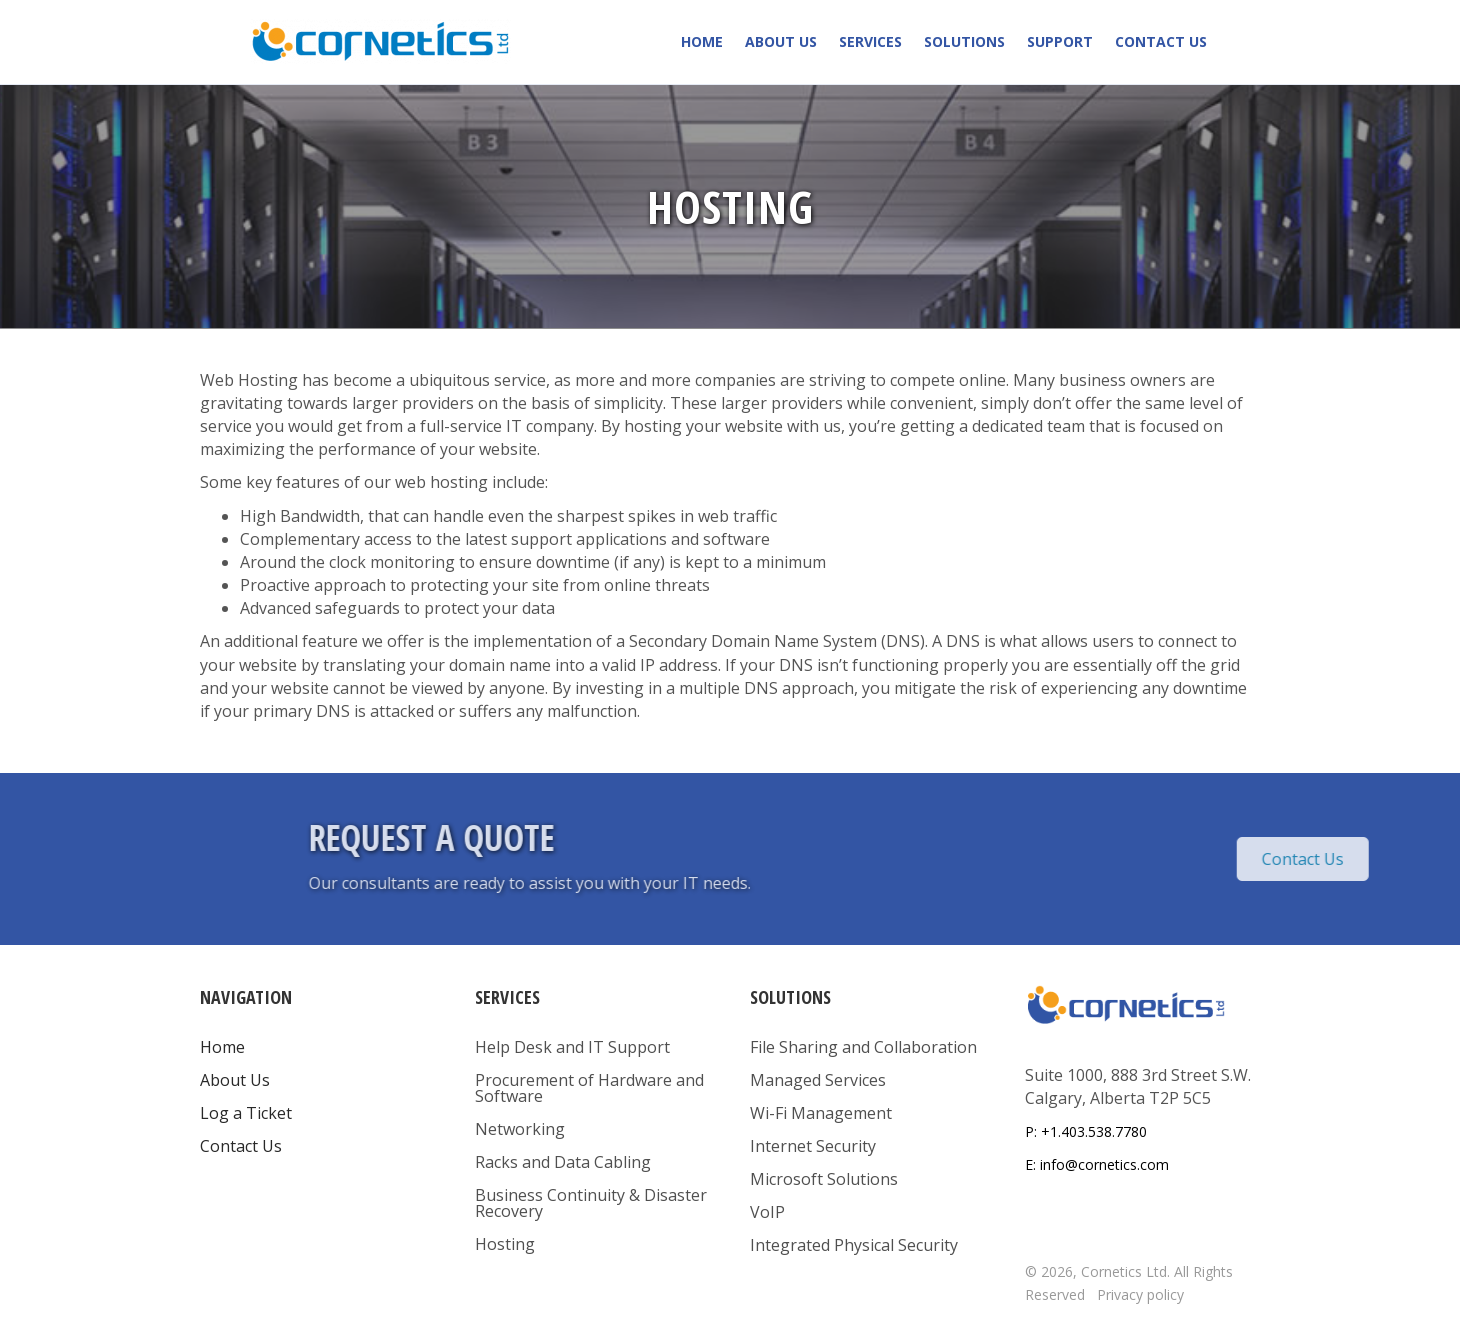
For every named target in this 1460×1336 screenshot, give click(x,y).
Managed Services (818, 1080)
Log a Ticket (246, 1113)
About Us (781, 41)
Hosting (505, 1244)
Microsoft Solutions (824, 1179)
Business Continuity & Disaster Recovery (591, 1203)
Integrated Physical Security (854, 1245)
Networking (520, 1129)
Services (870, 41)
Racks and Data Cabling (563, 1162)
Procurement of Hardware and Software (589, 1088)
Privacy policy (1140, 1294)
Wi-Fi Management (821, 1113)
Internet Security (813, 1146)
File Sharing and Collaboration (863, 1047)
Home (702, 41)
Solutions (964, 41)
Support (1060, 41)
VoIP (767, 1212)
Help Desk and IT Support (572, 1047)
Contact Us (1161, 41)
